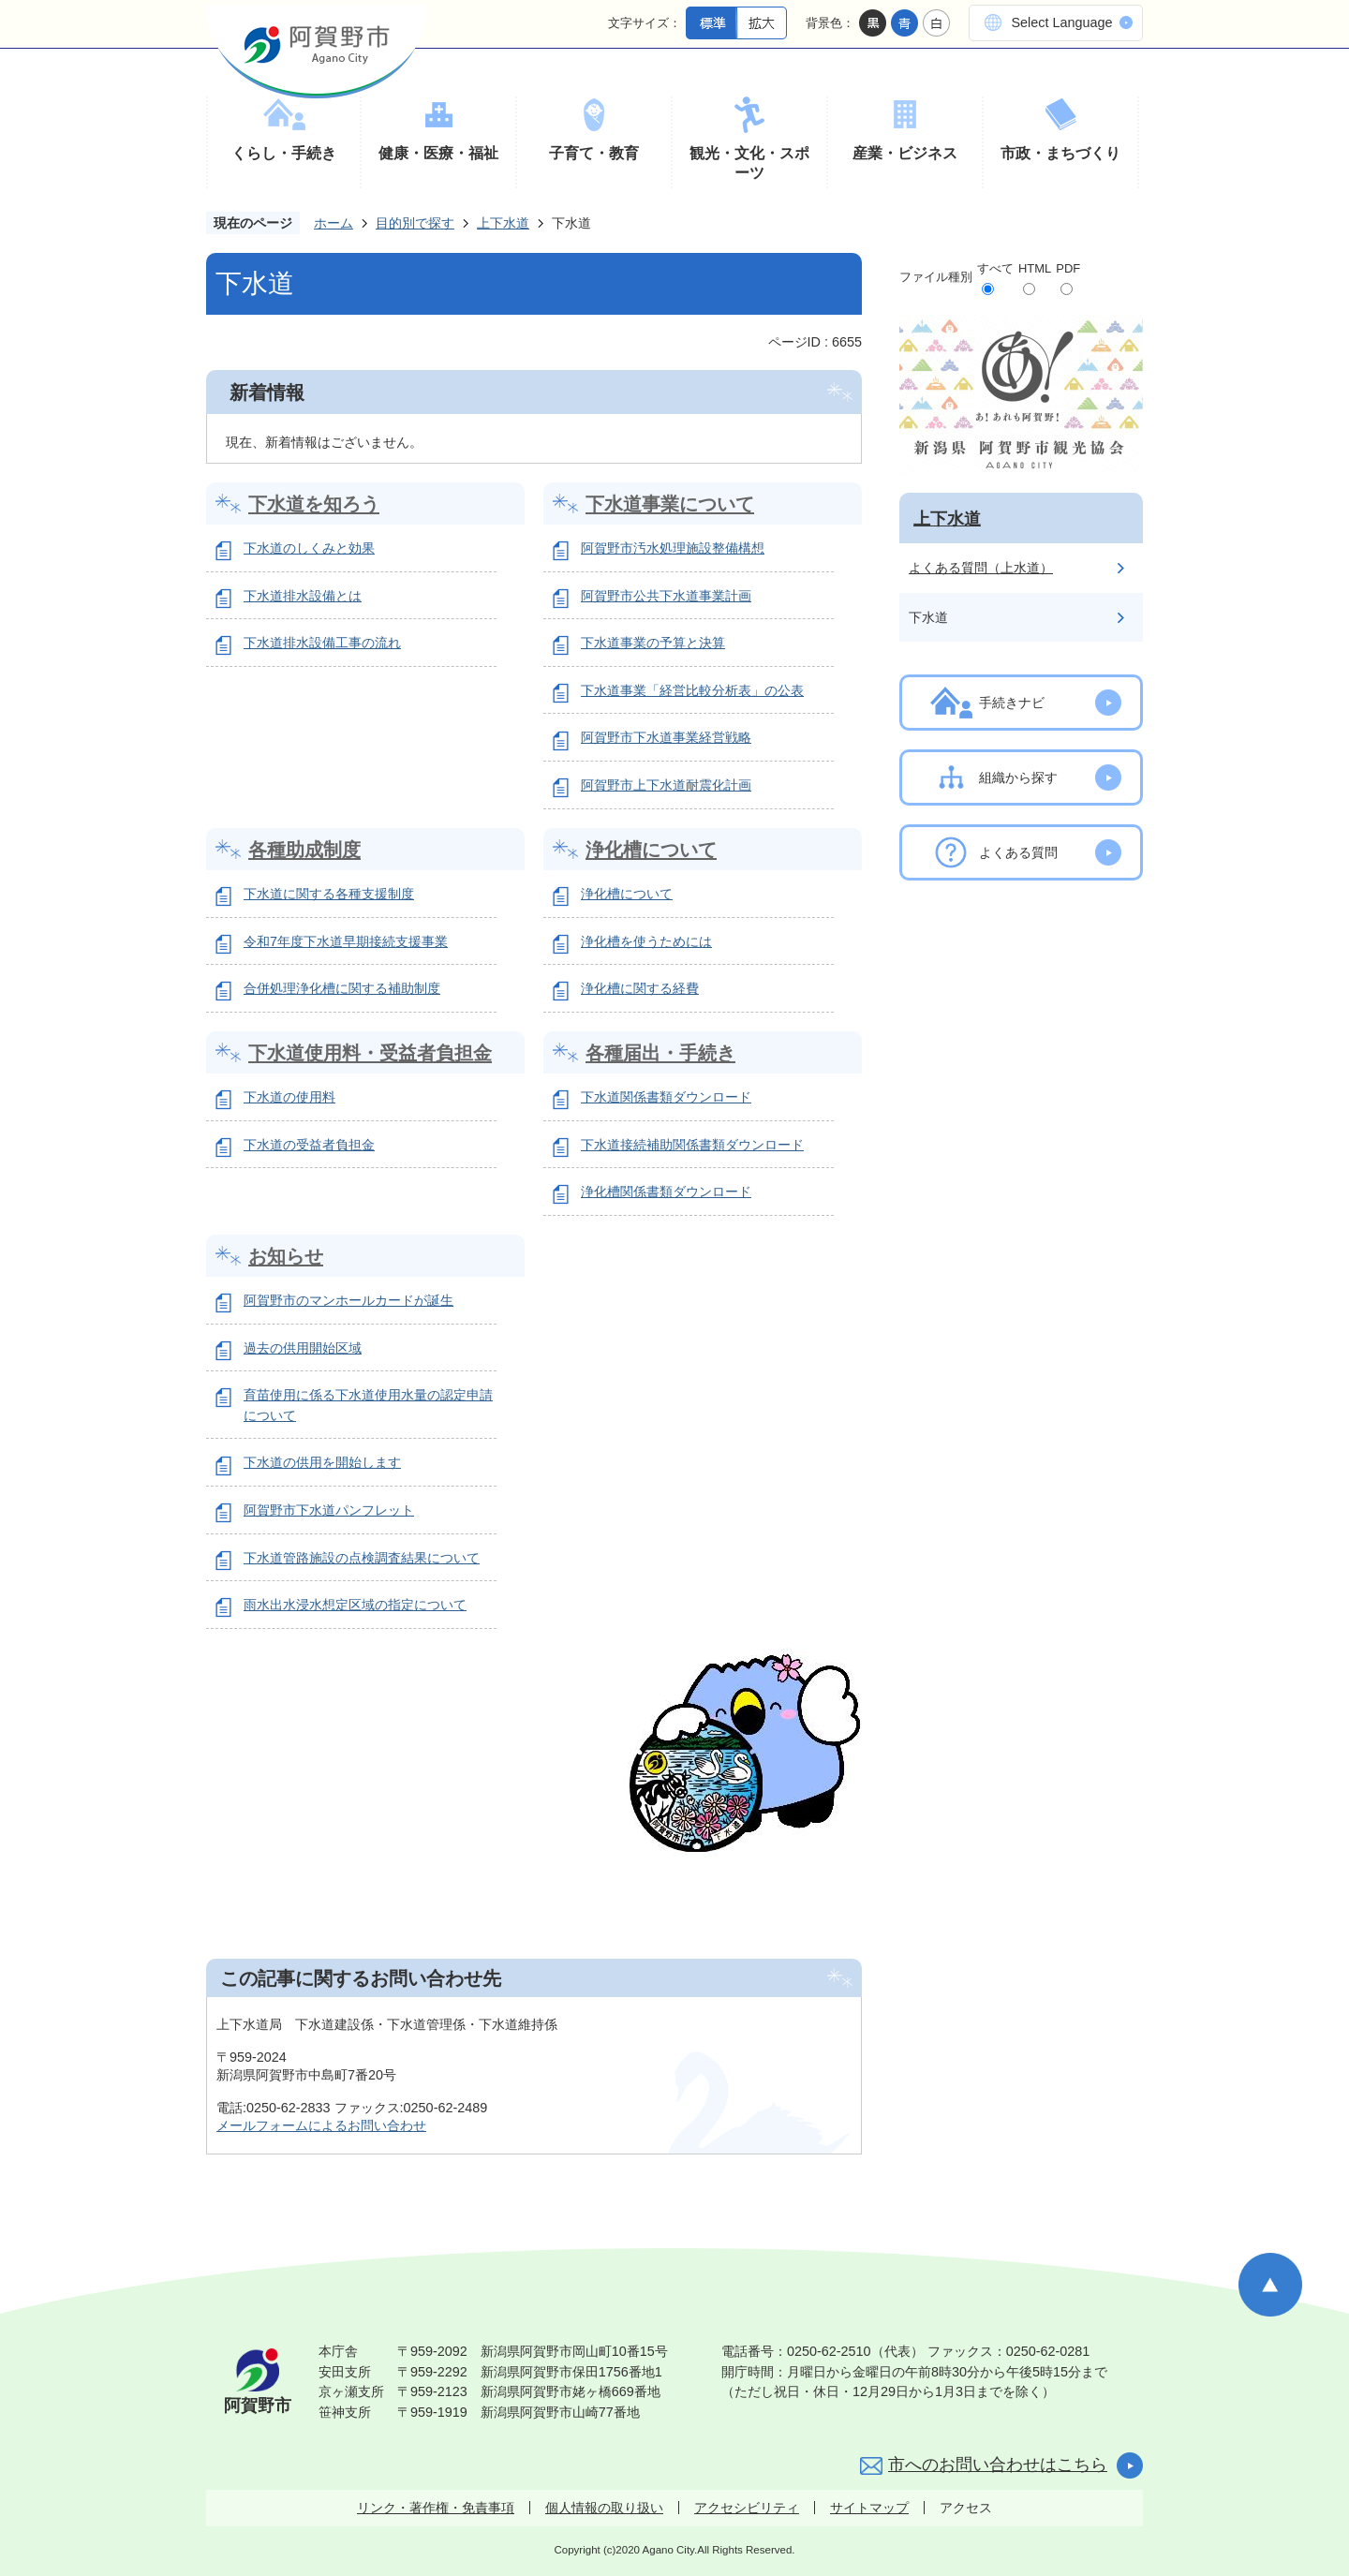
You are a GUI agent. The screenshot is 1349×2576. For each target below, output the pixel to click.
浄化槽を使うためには (646, 941)
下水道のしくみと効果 (309, 547)
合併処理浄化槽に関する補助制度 (342, 988)
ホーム (333, 222)
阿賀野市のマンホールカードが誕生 (348, 1300)
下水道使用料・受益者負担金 (370, 1053)
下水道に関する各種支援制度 (329, 893)
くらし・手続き (283, 153)
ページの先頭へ (1270, 2285)
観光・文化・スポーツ (749, 163)
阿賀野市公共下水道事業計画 (666, 595)
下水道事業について (670, 504)
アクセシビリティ (746, 2507)
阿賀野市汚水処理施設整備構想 (672, 547)
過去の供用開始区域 (303, 1347)
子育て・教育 (594, 153)
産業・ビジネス (904, 153)
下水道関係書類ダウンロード (666, 1096)
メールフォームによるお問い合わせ (321, 2125)
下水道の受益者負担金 (309, 1144)
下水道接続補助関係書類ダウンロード (692, 1144)
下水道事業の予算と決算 (653, 642)
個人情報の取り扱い (604, 2507)
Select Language (1061, 22)
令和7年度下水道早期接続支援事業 (346, 941)
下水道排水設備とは (303, 595)
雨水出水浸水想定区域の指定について (355, 1604)
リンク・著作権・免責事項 (435, 2507)
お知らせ (285, 1256)
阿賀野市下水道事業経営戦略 (666, 737)
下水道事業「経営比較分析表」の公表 (692, 690)
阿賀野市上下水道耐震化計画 (666, 784)
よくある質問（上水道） (981, 567)
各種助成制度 (304, 849)
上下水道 (503, 222)
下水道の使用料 (289, 1096)
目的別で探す (415, 222)
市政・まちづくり (1060, 153)
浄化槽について (651, 849)
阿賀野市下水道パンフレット (329, 1510)
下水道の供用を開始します (322, 1462)
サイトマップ (869, 2507)
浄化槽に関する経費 (640, 988)
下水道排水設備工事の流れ (322, 642)
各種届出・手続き (660, 1053)
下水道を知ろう (313, 504)
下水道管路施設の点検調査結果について (362, 1557)
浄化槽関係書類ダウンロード (666, 1191)
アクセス (966, 2507)
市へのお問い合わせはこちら (997, 2464)
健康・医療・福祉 (438, 153)
